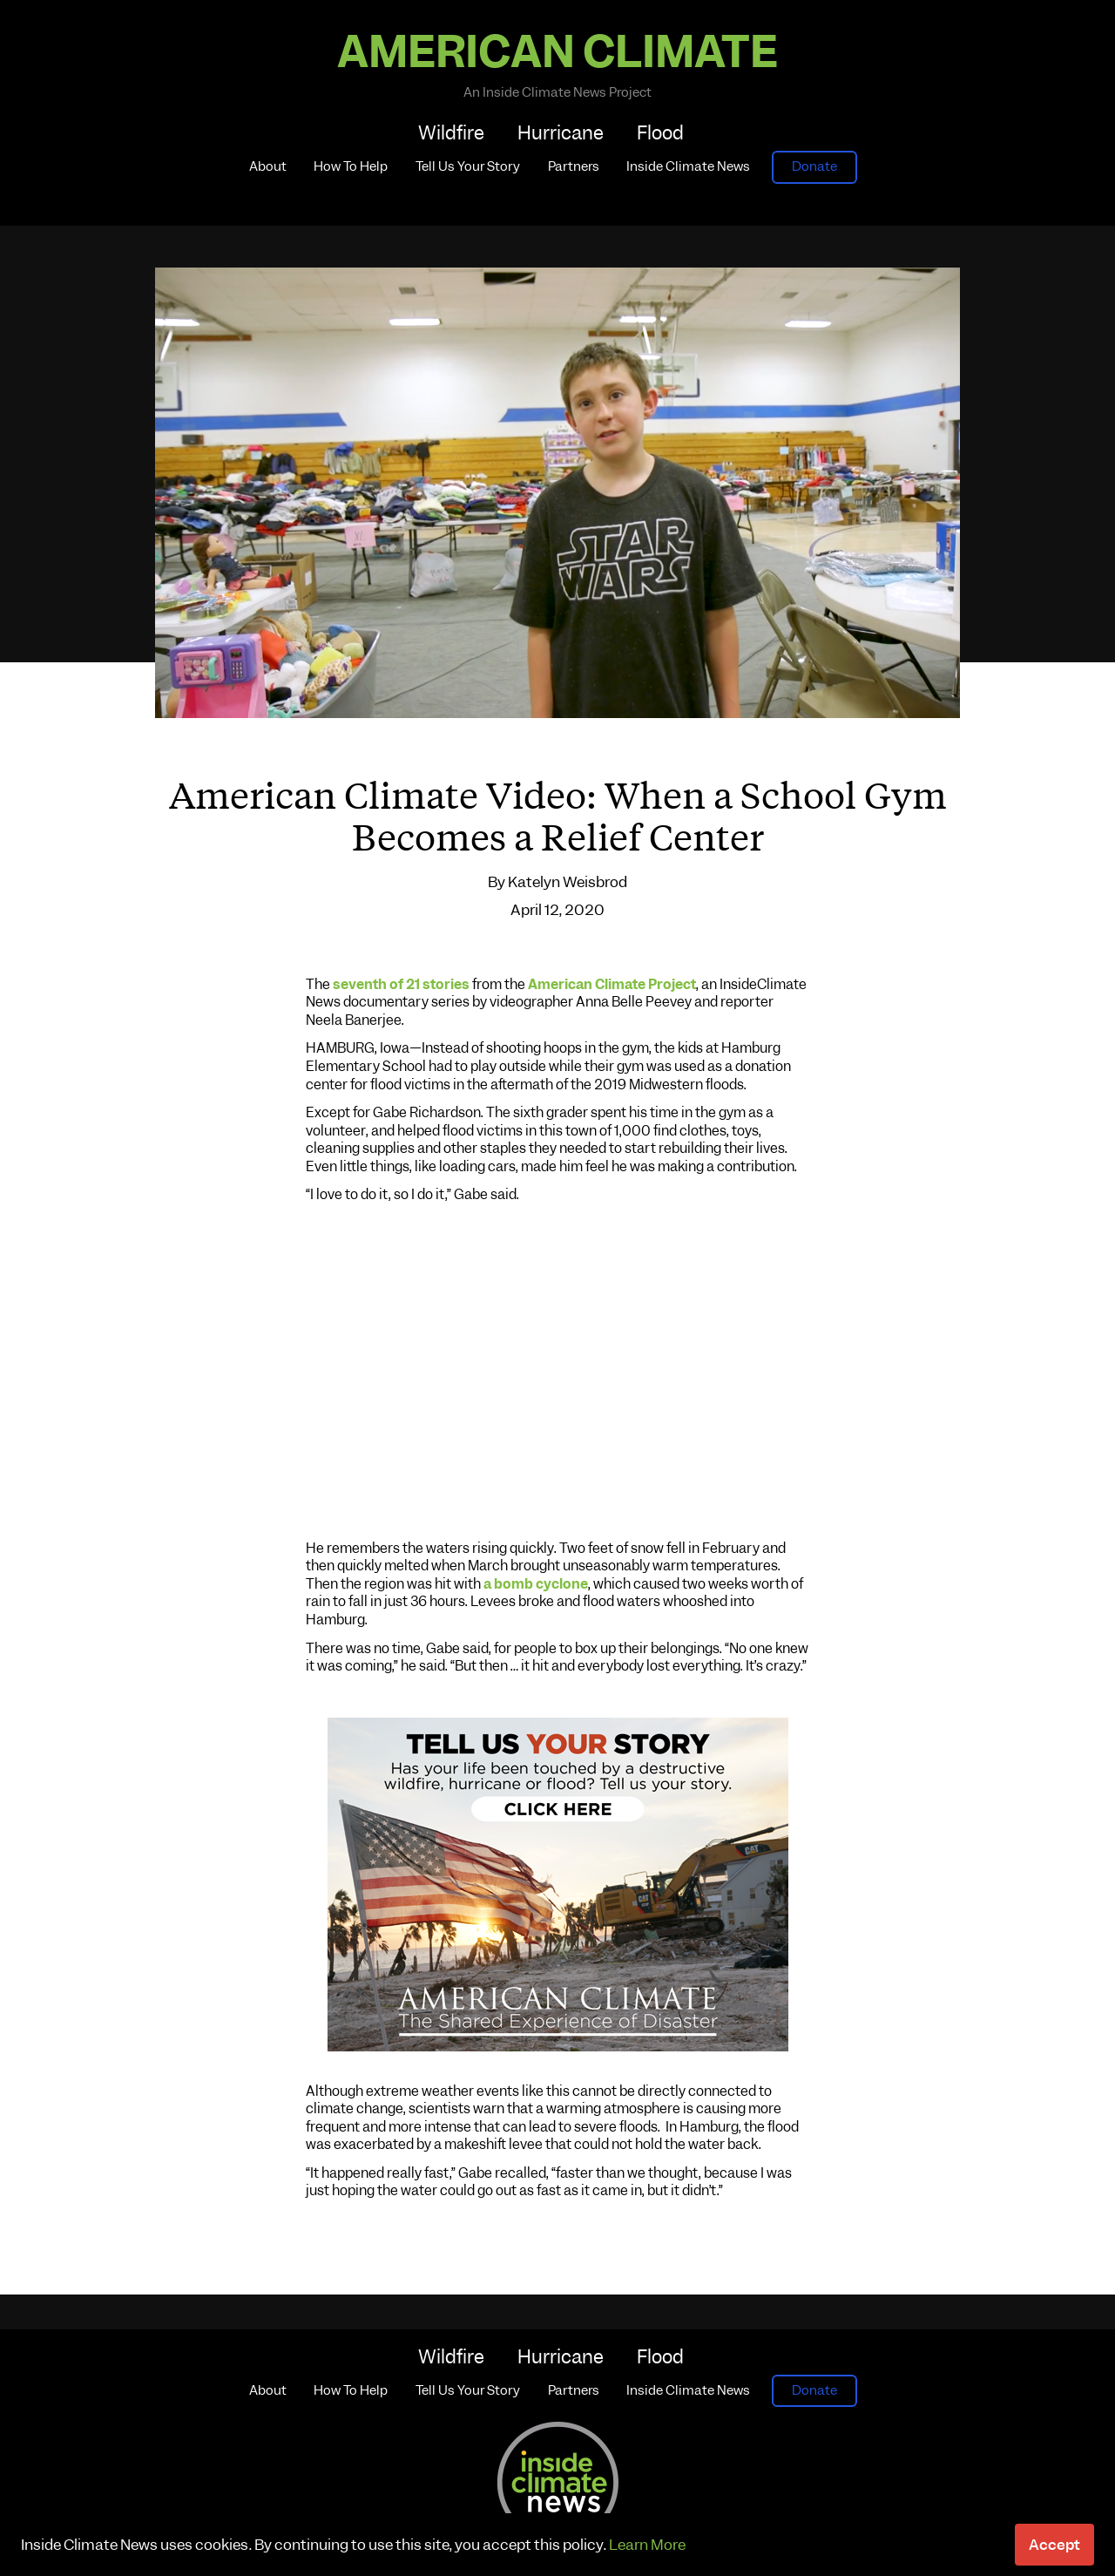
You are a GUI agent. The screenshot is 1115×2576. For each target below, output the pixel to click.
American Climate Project (612, 984)
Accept (1054, 2544)
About (268, 166)
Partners (573, 166)
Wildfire (451, 133)
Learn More (647, 2544)
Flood (660, 133)
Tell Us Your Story (468, 166)
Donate (814, 166)
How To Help (351, 166)
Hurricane (560, 133)
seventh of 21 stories (401, 984)
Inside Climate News (688, 166)
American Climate (557, 52)
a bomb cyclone (535, 1584)
